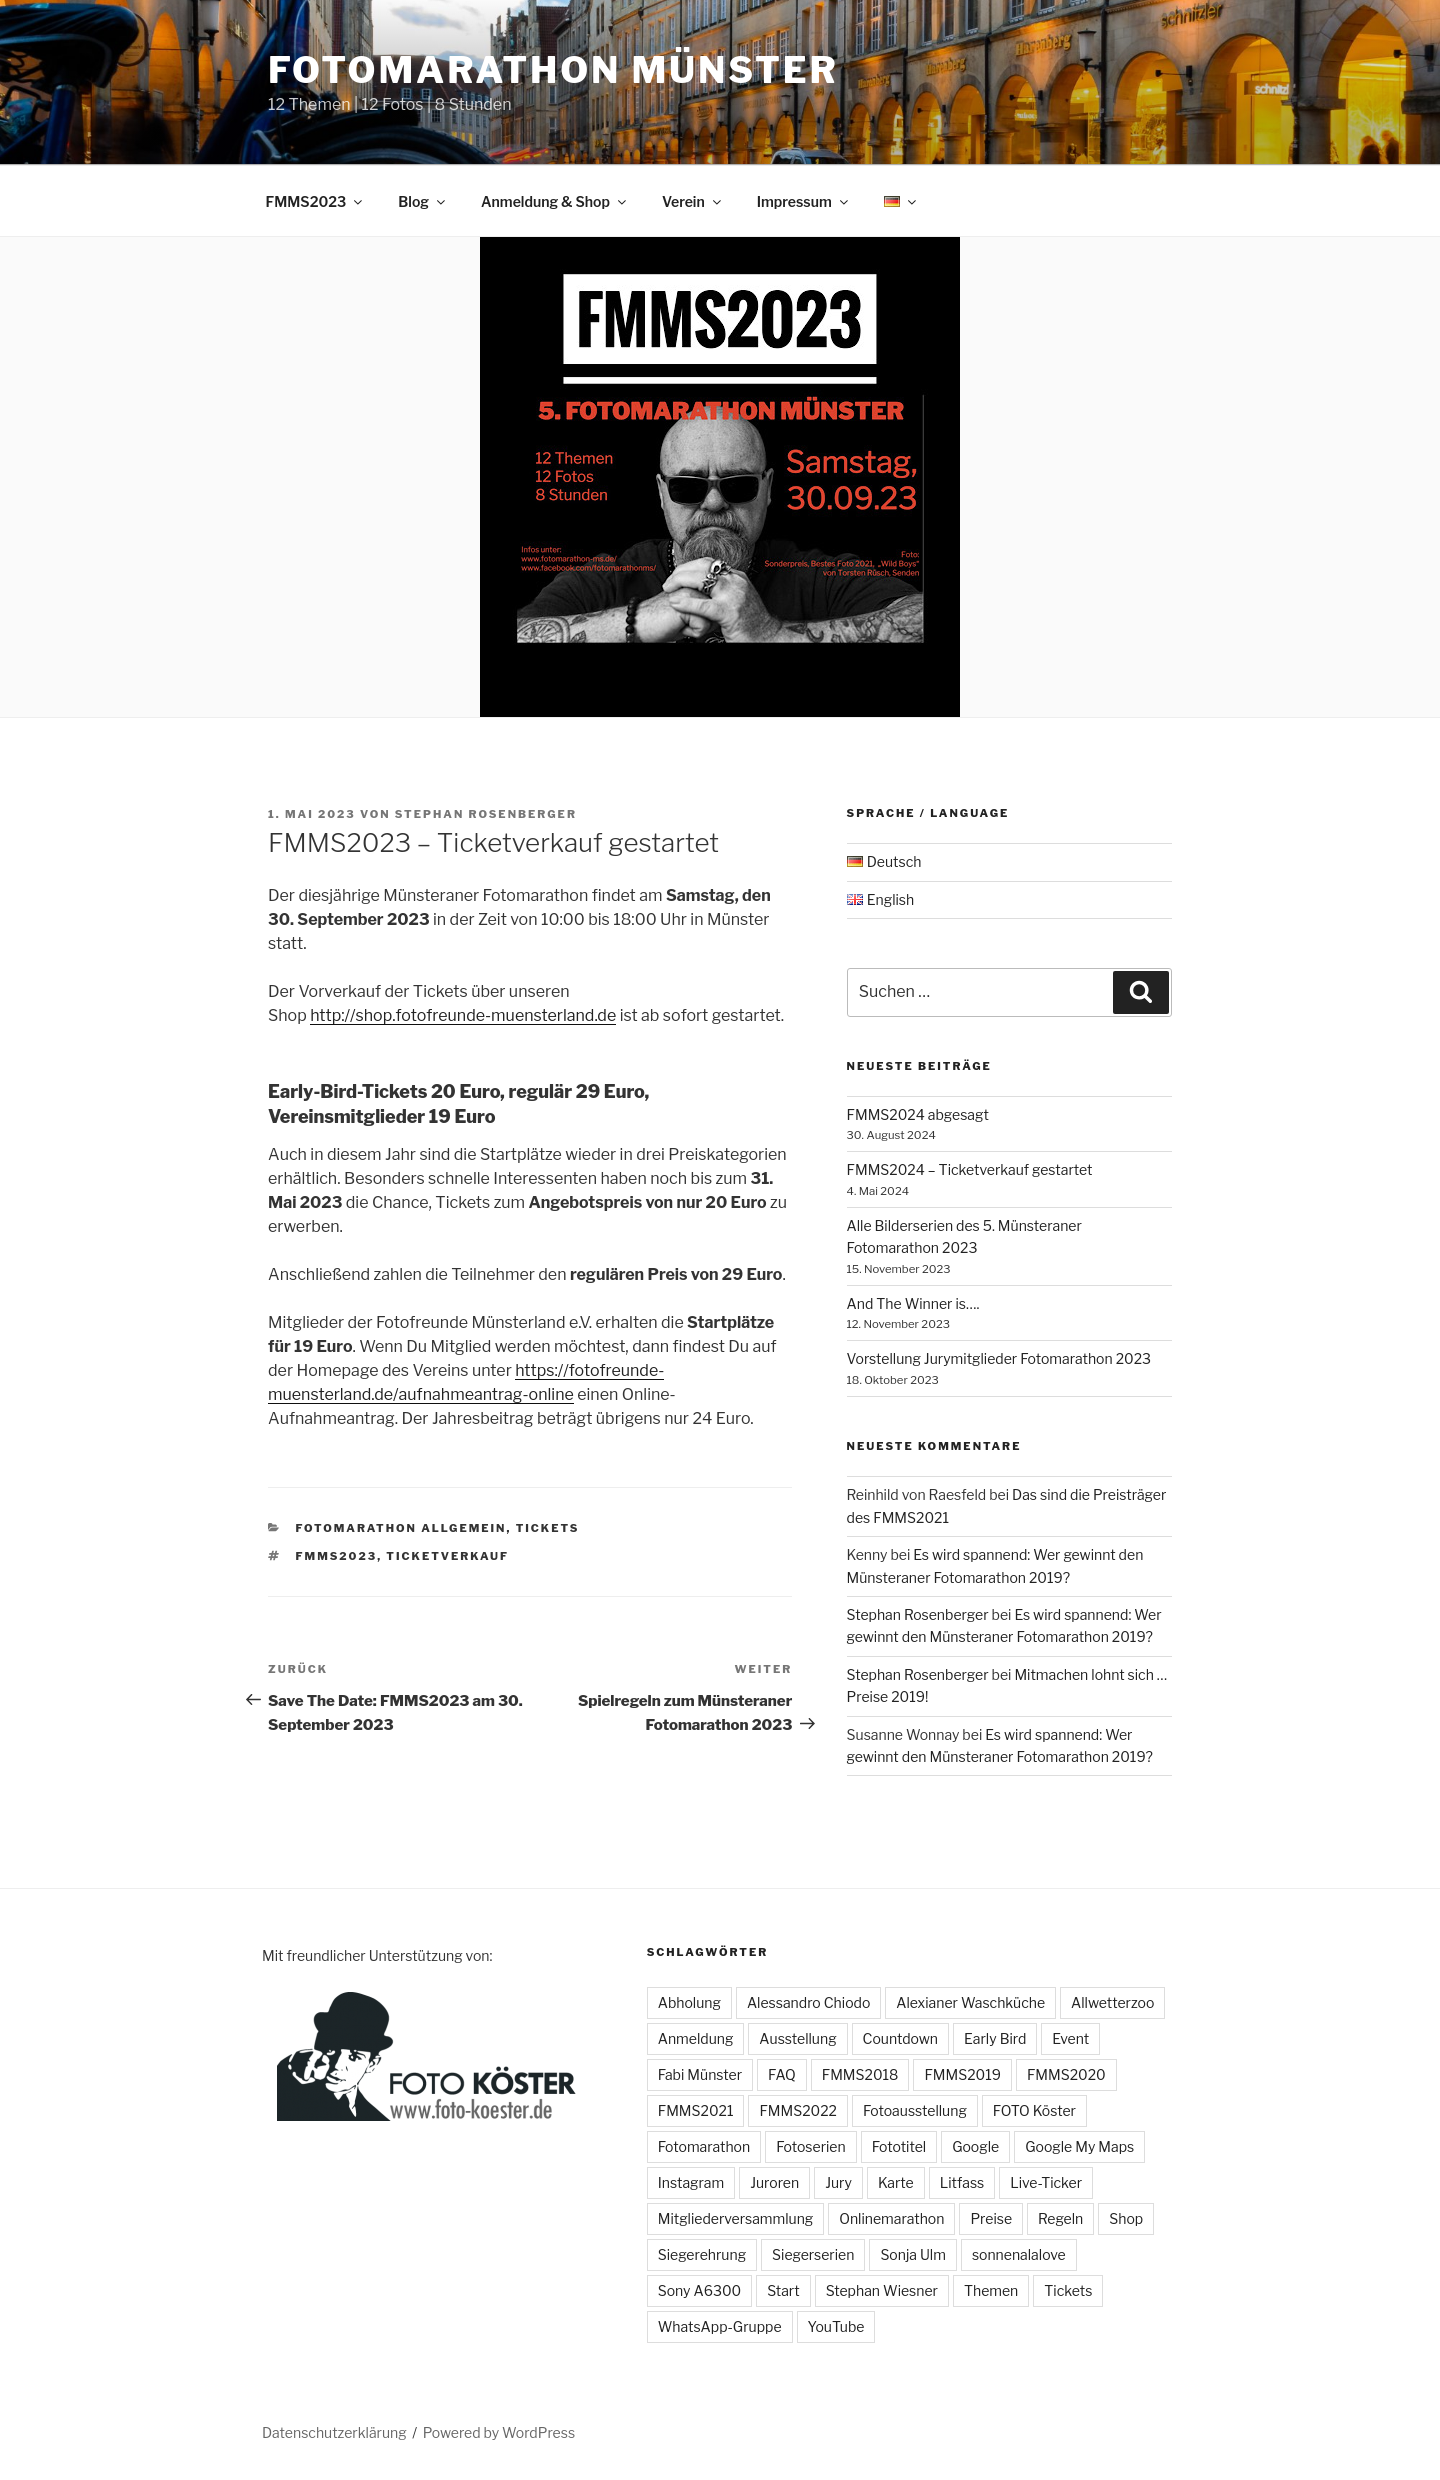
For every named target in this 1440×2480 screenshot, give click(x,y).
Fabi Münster (700, 2074)
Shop (1126, 2218)
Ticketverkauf (447, 1556)
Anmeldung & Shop (555, 201)
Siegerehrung (702, 2254)
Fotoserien (810, 2146)
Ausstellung (797, 2038)
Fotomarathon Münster (553, 70)
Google (975, 2146)
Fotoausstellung (915, 2110)
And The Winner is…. (913, 1303)
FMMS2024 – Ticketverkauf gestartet (970, 1169)
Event (1070, 2038)
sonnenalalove (1019, 2254)
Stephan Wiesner (882, 2290)
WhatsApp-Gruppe (720, 2326)
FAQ (782, 2074)
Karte (896, 2182)
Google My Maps (1079, 2146)
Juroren (774, 2182)
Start (783, 2290)
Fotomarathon (704, 2146)
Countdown (900, 2038)
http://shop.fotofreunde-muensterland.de (463, 1015)
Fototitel (899, 2146)
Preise (991, 2218)
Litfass (962, 2182)
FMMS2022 (798, 2110)
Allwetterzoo (1112, 2002)
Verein (693, 201)
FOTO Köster (1034, 2110)
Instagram (691, 2182)
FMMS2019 (962, 2074)
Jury (838, 2182)
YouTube (836, 2326)
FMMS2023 (316, 201)
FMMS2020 (1066, 2074)
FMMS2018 (860, 2074)
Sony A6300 (699, 2290)
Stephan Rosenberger (486, 814)
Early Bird (995, 2038)
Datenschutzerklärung (334, 2432)
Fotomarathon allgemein (401, 1528)
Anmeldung (696, 2038)
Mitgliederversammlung (736, 2218)
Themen (991, 2290)
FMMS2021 (696, 2110)
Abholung (689, 2002)
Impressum (804, 201)
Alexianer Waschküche (970, 2002)
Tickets (548, 1528)
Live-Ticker (1046, 2182)
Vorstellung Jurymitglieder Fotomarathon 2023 (999, 1358)
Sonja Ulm (913, 2254)
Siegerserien (813, 2254)
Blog (423, 201)
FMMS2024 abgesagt (918, 1114)
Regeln (1060, 2218)
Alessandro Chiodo (808, 2002)
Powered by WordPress (499, 2432)
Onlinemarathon (891, 2218)
